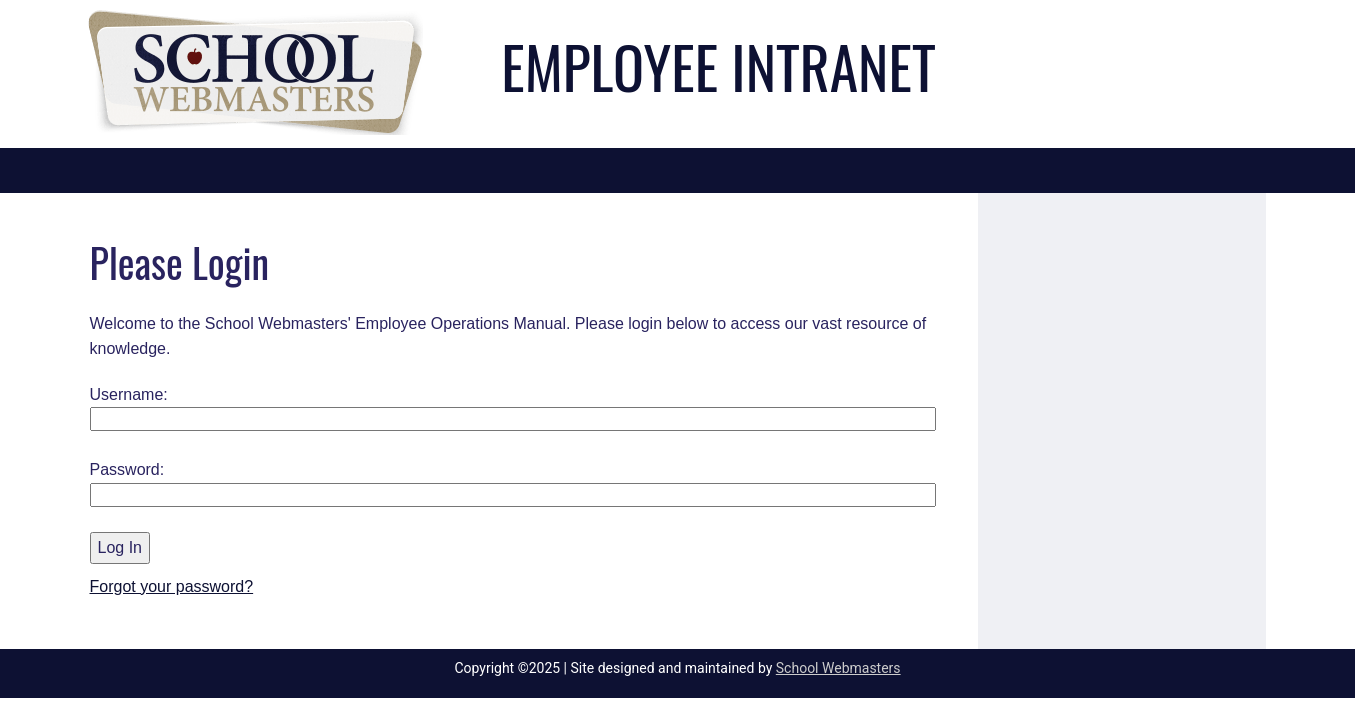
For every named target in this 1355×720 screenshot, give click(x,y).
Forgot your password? (172, 586)
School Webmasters (838, 668)
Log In (120, 547)
